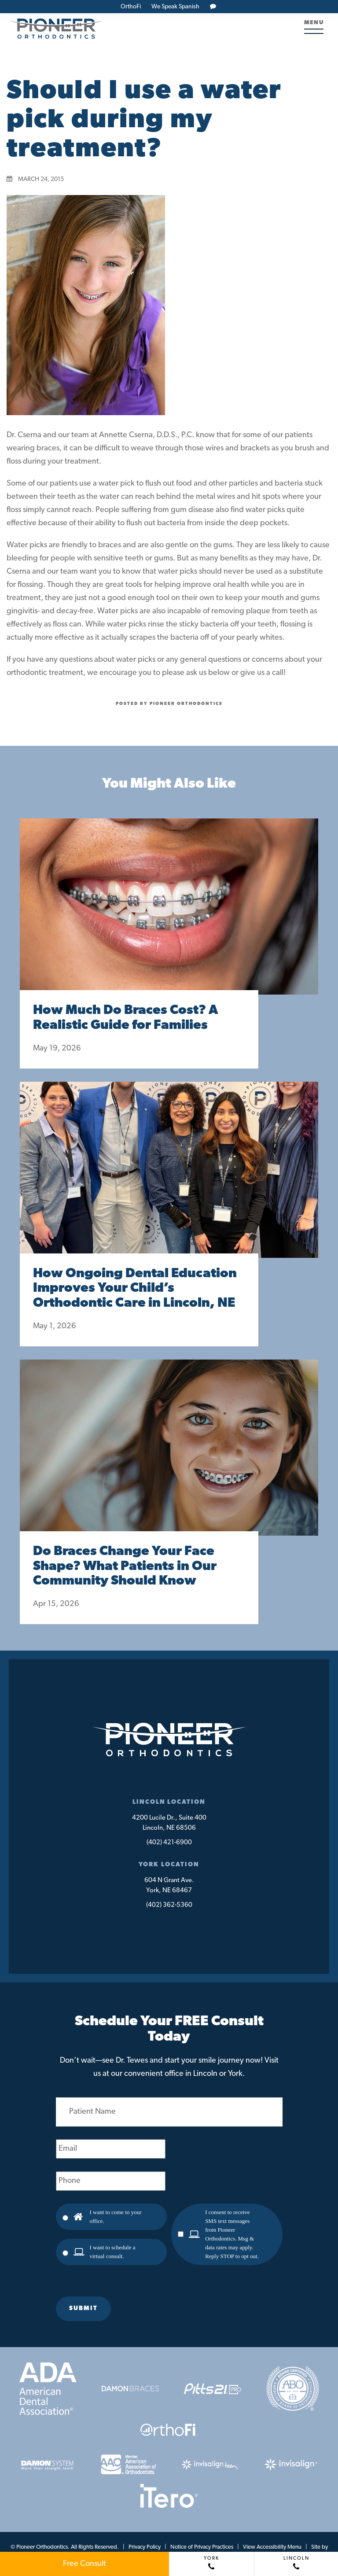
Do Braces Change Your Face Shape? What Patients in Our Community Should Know (125, 1566)
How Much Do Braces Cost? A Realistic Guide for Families (125, 1018)
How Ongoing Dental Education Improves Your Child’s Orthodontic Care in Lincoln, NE (135, 1289)
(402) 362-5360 (169, 1905)
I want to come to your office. (116, 2216)
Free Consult (84, 2564)
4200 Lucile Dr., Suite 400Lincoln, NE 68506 (169, 1823)
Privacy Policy (145, 2547)
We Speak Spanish (175, 7)
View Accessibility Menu (272, 2547)
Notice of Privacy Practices (201, 2547)
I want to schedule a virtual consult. (113, 2251)
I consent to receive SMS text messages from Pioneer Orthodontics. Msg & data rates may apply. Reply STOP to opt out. (232, 2234)
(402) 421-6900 (169, 1842)
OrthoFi (131, 7)
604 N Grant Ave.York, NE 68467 (169, 1885)
